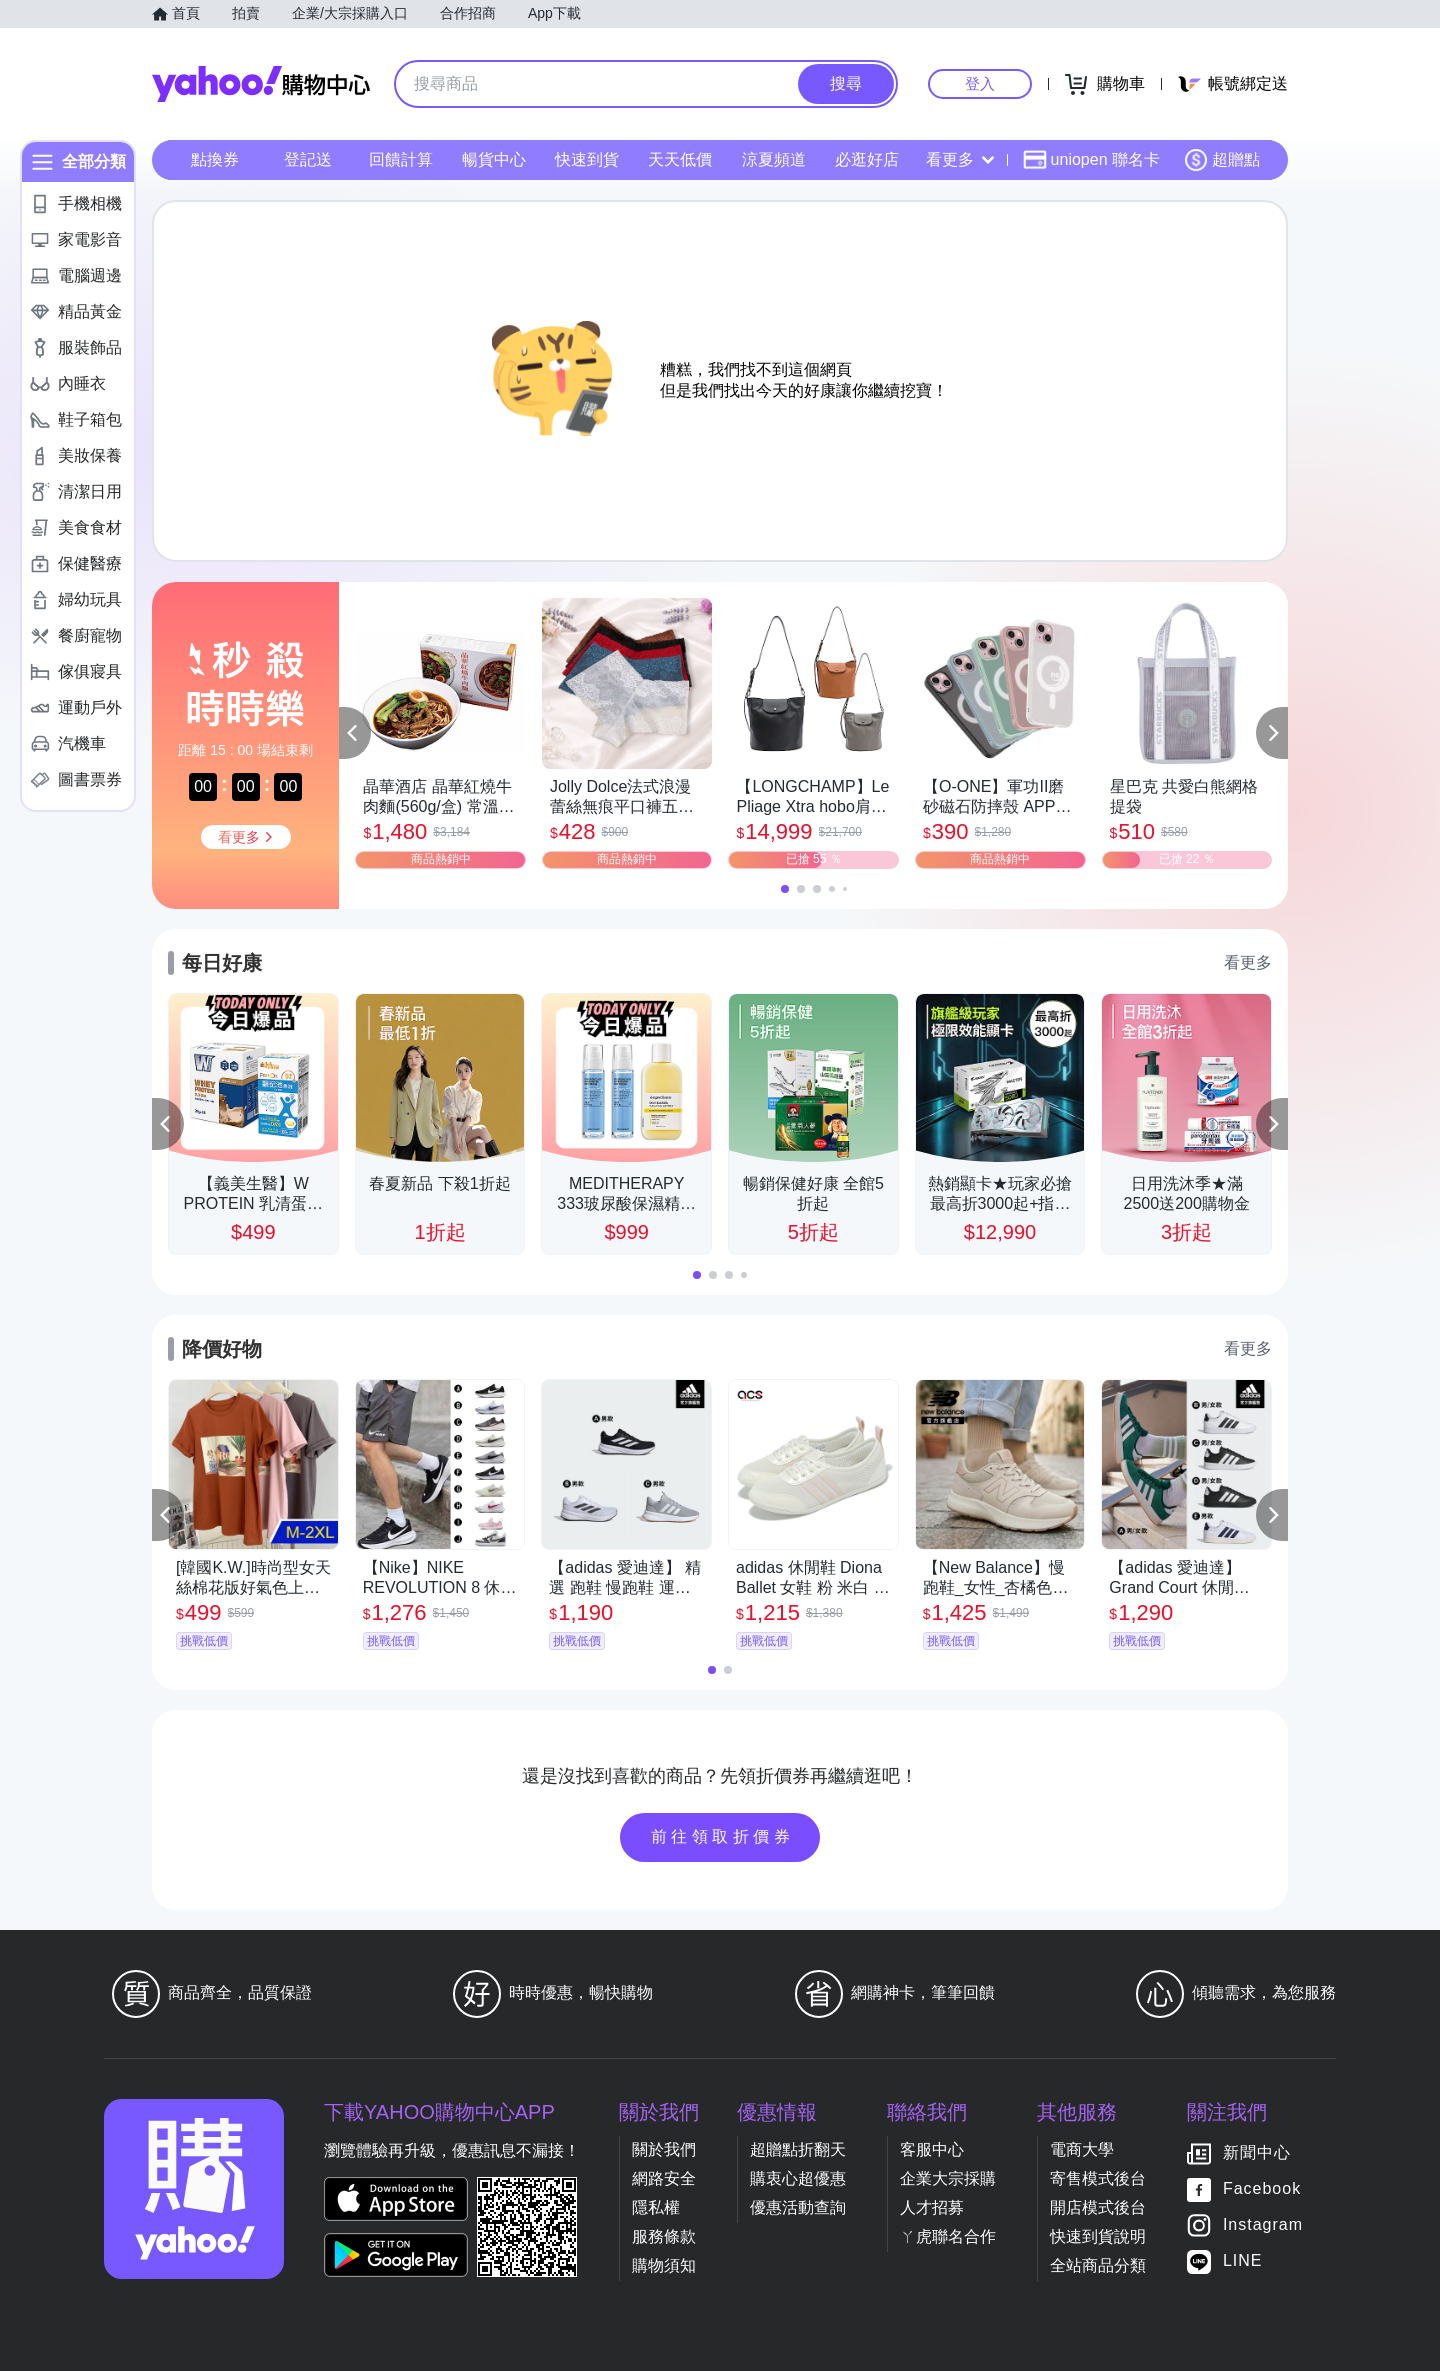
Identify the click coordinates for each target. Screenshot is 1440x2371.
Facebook (1262, 2188)
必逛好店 (867, 159)
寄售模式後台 (1098, 2178)
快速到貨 (587, 159)
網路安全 (664, 2178)
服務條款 (664, 2236)
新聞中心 (1257, 2152)
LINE (1243, 2260)
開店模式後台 (1098, 2207)
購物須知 (664, 2265)
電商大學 (1082, 2149)
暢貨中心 (494, 159)
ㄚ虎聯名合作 (948, 2236)
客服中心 (932, 2149)
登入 (980, 83)
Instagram (1263, 2224)
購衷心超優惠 (798, 2178)
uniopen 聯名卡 (1091, 160)
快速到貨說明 (1098, 2236)
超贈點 (1222, 160)
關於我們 (664, 2149)
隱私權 (656, 2207)
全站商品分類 (1098, 2265)
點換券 (215, 159)
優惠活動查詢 (798, 2207)
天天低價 (680, 159)
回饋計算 (401, 159)
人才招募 (932, 2207)
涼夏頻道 (774, 159)
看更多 (960, 159)
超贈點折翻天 (798, 2149)
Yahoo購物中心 (261, 84)
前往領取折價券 (723, 1836)
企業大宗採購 (948, 2178)
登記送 (308, 159)
